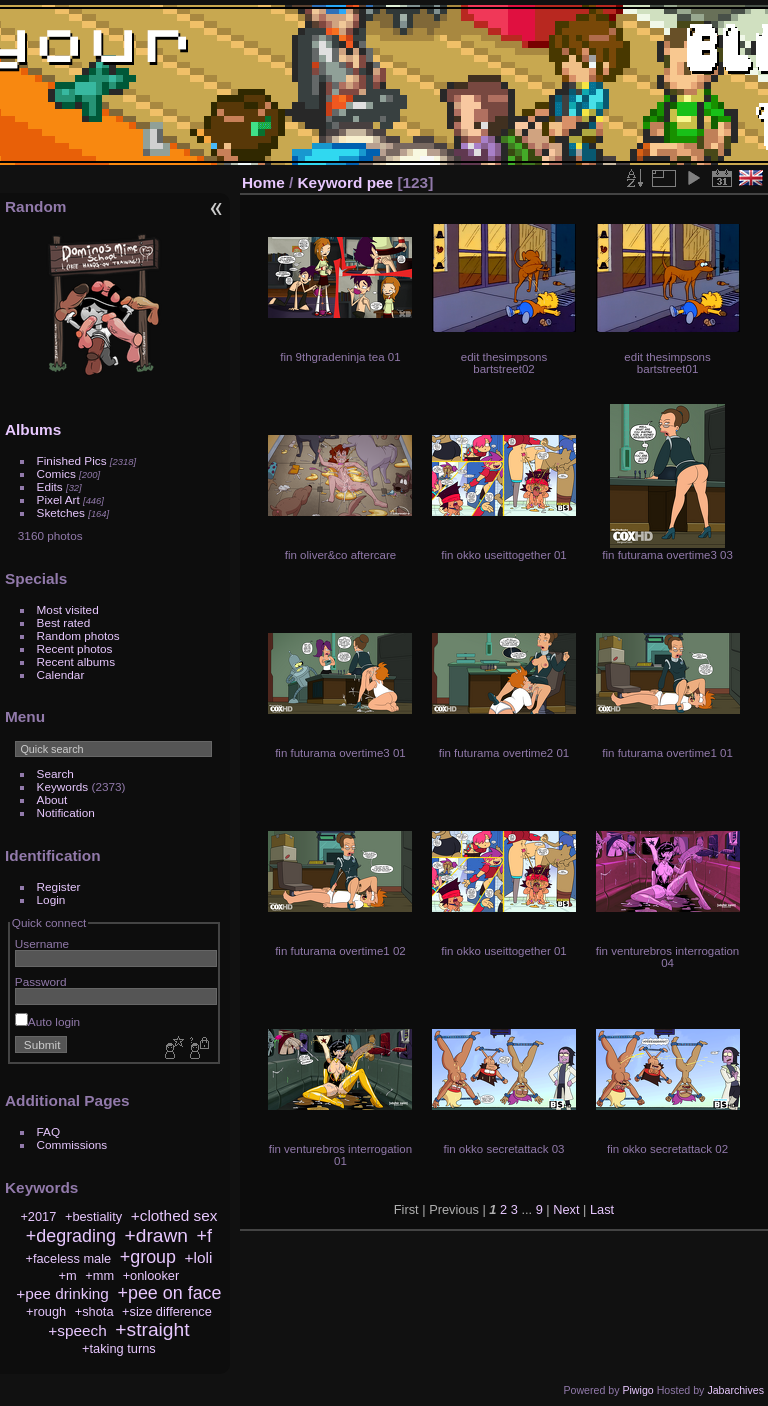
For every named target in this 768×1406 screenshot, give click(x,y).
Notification (66, 812)
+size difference (167, 1311)
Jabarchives (735, 1390)
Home (263, 182)
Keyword (330, 182)
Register (59, 886)
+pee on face (169, 1293)
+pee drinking (62, 1293)
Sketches (61, 512)
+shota (94, 1311)
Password (41, 981)
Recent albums (76, 661)
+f (204, 1236)
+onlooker (151, 1275)
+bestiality (93, 1216)
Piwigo (637, 1390)
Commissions (72, 1144)
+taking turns (119, 1348)
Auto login (47, 1021)
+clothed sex (174, 1215)
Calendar (61, 674)
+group (148, 1257)
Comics (56, 473)
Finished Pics (72, 460)
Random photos (78, 635)
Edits (50, 486)
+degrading (71, 1236)
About (52, 799)
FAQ (49, 1131)
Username (42, 943)
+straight (152, 1329)
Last (602, 1209)
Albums (33, 429)
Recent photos (75, 648)
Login (51, 899)
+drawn (156, 1235)
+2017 (38, 1216)
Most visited (68, 609)
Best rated (64, 622)
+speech (77, 1330)
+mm (99, 1275)
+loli (199, 1257)
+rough (46, 1311)
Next (566, 1209)
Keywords (63, 786)
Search (55, 773)
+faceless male (68, 1258)
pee (380, 182)
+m (68, 1275)
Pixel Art (58, 499)
